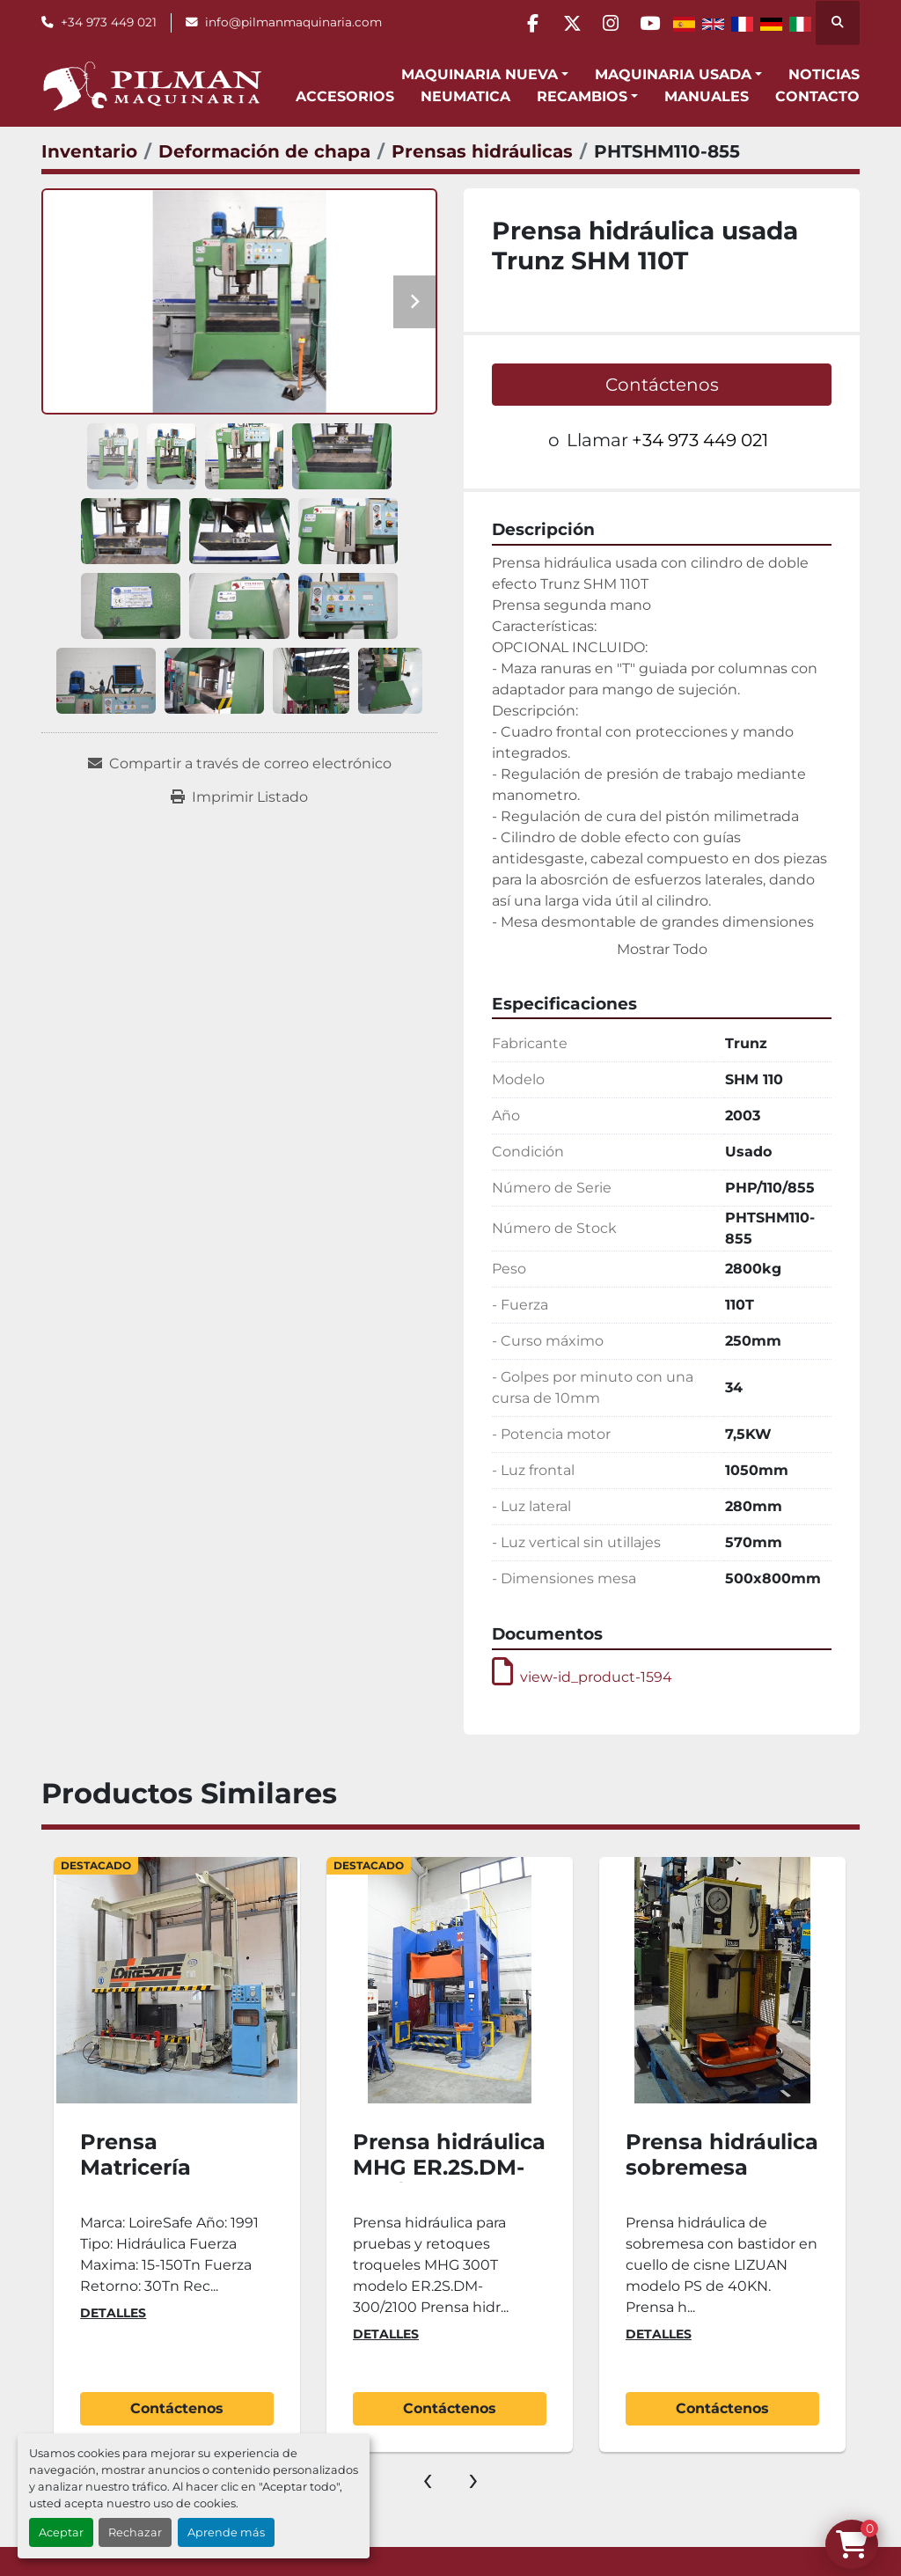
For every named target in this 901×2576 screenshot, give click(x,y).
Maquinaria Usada (673, 74)
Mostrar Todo (662, 949)
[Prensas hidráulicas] (482, 151)
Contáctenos (662, 384)
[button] (484, 74)
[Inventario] (89, 151)
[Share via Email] (240, 764)
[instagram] (602, 23)
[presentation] (427, 2478)
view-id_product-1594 (582, 1677)
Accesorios (345, 96)
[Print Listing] (239, 797)
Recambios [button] (582, 96)
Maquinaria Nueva (479, 74)
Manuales (706, 96)
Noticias (824, 74)
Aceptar (61, 2532)
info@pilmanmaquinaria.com (293, 22)
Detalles (113, 2313)
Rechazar (135, 2532)
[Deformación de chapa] (264, 151)
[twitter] (557, 23)
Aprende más (226, 2532)
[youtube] (647, 23)
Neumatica (465, 96)
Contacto (817, 96)
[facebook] (512, 23)
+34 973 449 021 (109, 22)
